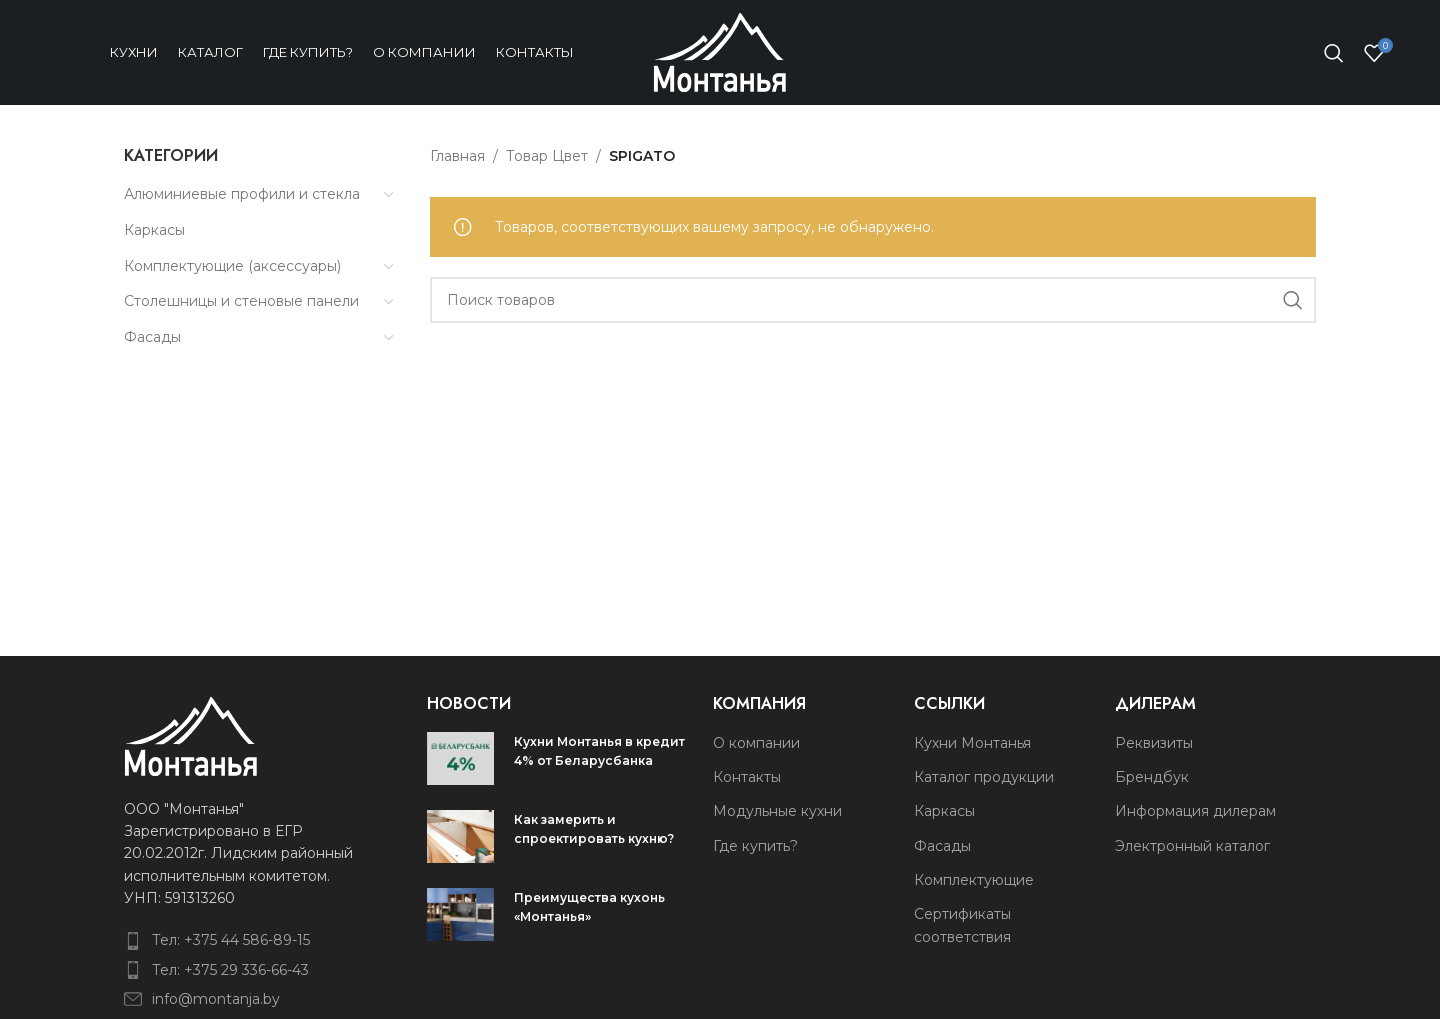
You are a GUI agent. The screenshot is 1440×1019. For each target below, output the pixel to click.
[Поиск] (1334, 53)
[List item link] (243, 940)
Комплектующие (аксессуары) (232, 266)
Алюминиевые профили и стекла (242, 194)
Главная (457, 156)
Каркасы (154, 230)
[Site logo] (720, 51)
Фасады (152, 337)
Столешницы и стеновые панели (241, 301)
